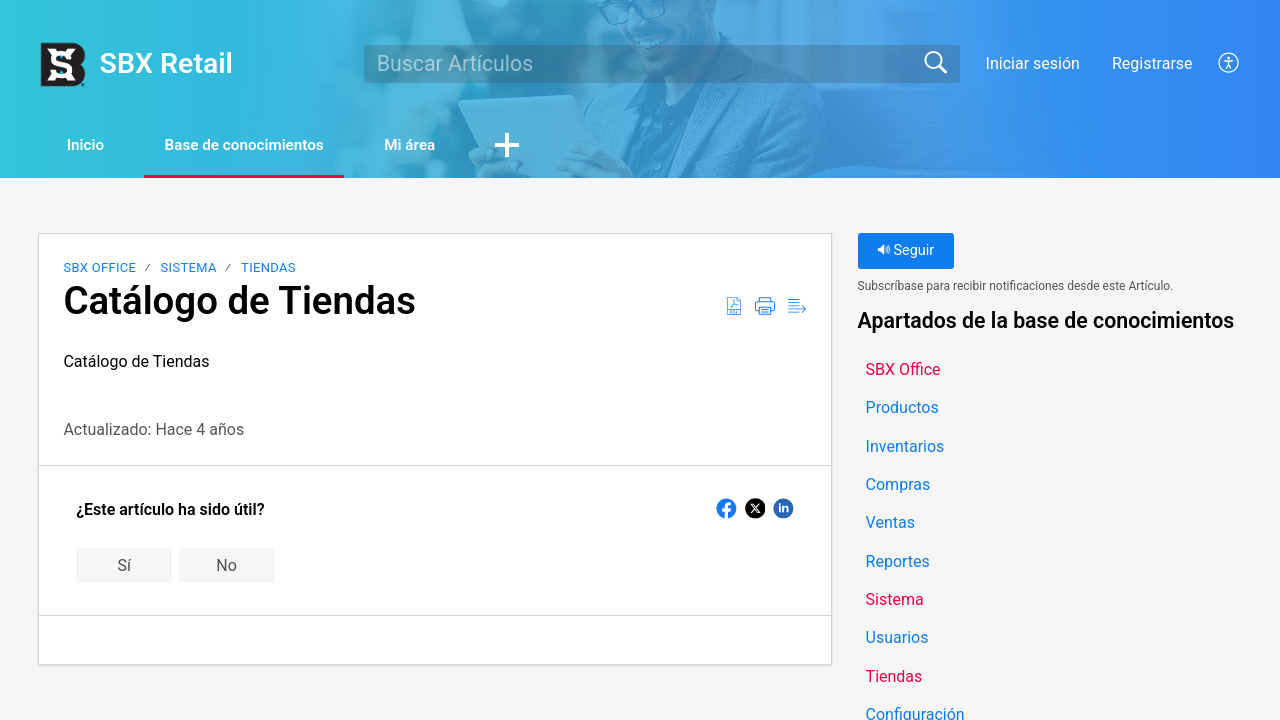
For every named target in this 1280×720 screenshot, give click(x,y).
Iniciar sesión (1033, 63)
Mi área (447, 145)
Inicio (92, 145)
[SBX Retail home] (62, 64)
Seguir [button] (905, 252)
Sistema (189, 269)
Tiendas (268, 269)
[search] (662, 64)
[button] (1229, 64)
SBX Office (99, 269)
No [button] (226, 566)
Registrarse (1152, 63)
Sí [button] (123, 566)
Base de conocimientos (266, 145)
